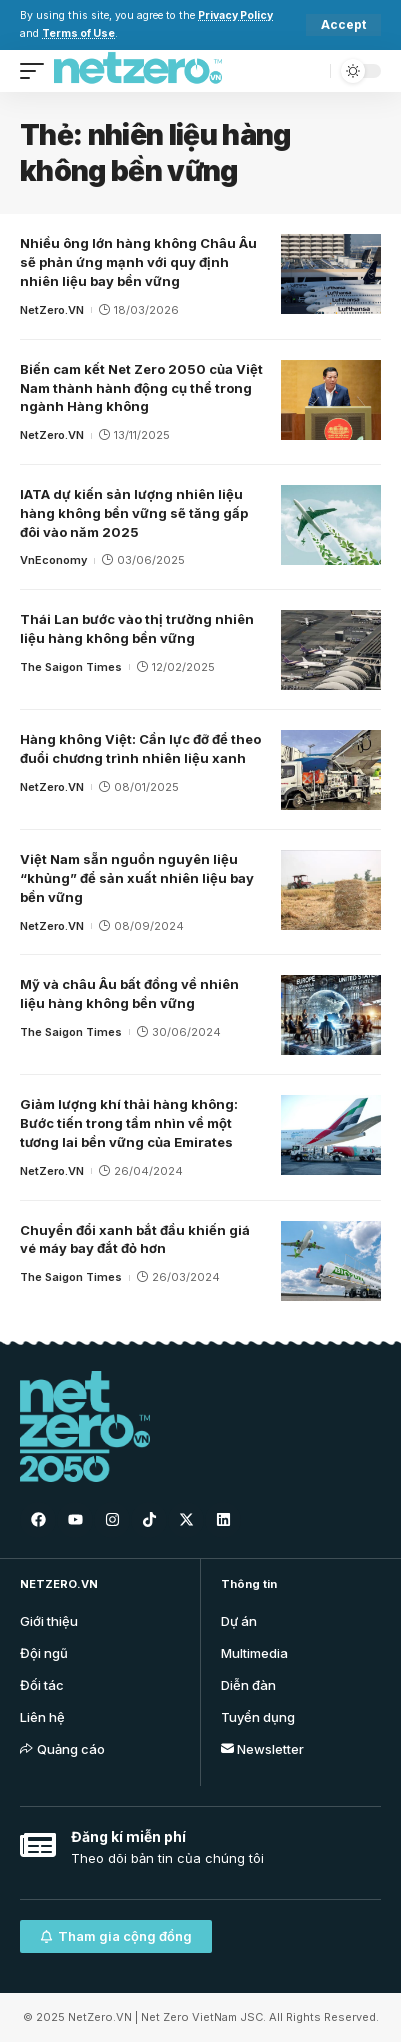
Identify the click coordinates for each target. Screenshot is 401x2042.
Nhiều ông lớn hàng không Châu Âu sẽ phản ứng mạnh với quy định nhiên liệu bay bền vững (138, 262)
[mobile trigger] (37, 71)
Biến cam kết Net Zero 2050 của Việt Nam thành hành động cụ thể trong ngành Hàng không (141, 388)
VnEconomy (53, 560)
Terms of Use (78, 33)
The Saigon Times (71, 667)
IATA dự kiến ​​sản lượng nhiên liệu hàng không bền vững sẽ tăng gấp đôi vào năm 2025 (134, 513)
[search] (310, 70)
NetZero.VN (52, 310)
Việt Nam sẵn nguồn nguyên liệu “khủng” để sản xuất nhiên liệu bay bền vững (137, 878)
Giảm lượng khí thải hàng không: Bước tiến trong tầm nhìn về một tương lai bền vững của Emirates (129, 1123)
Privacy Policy (235, 15)
